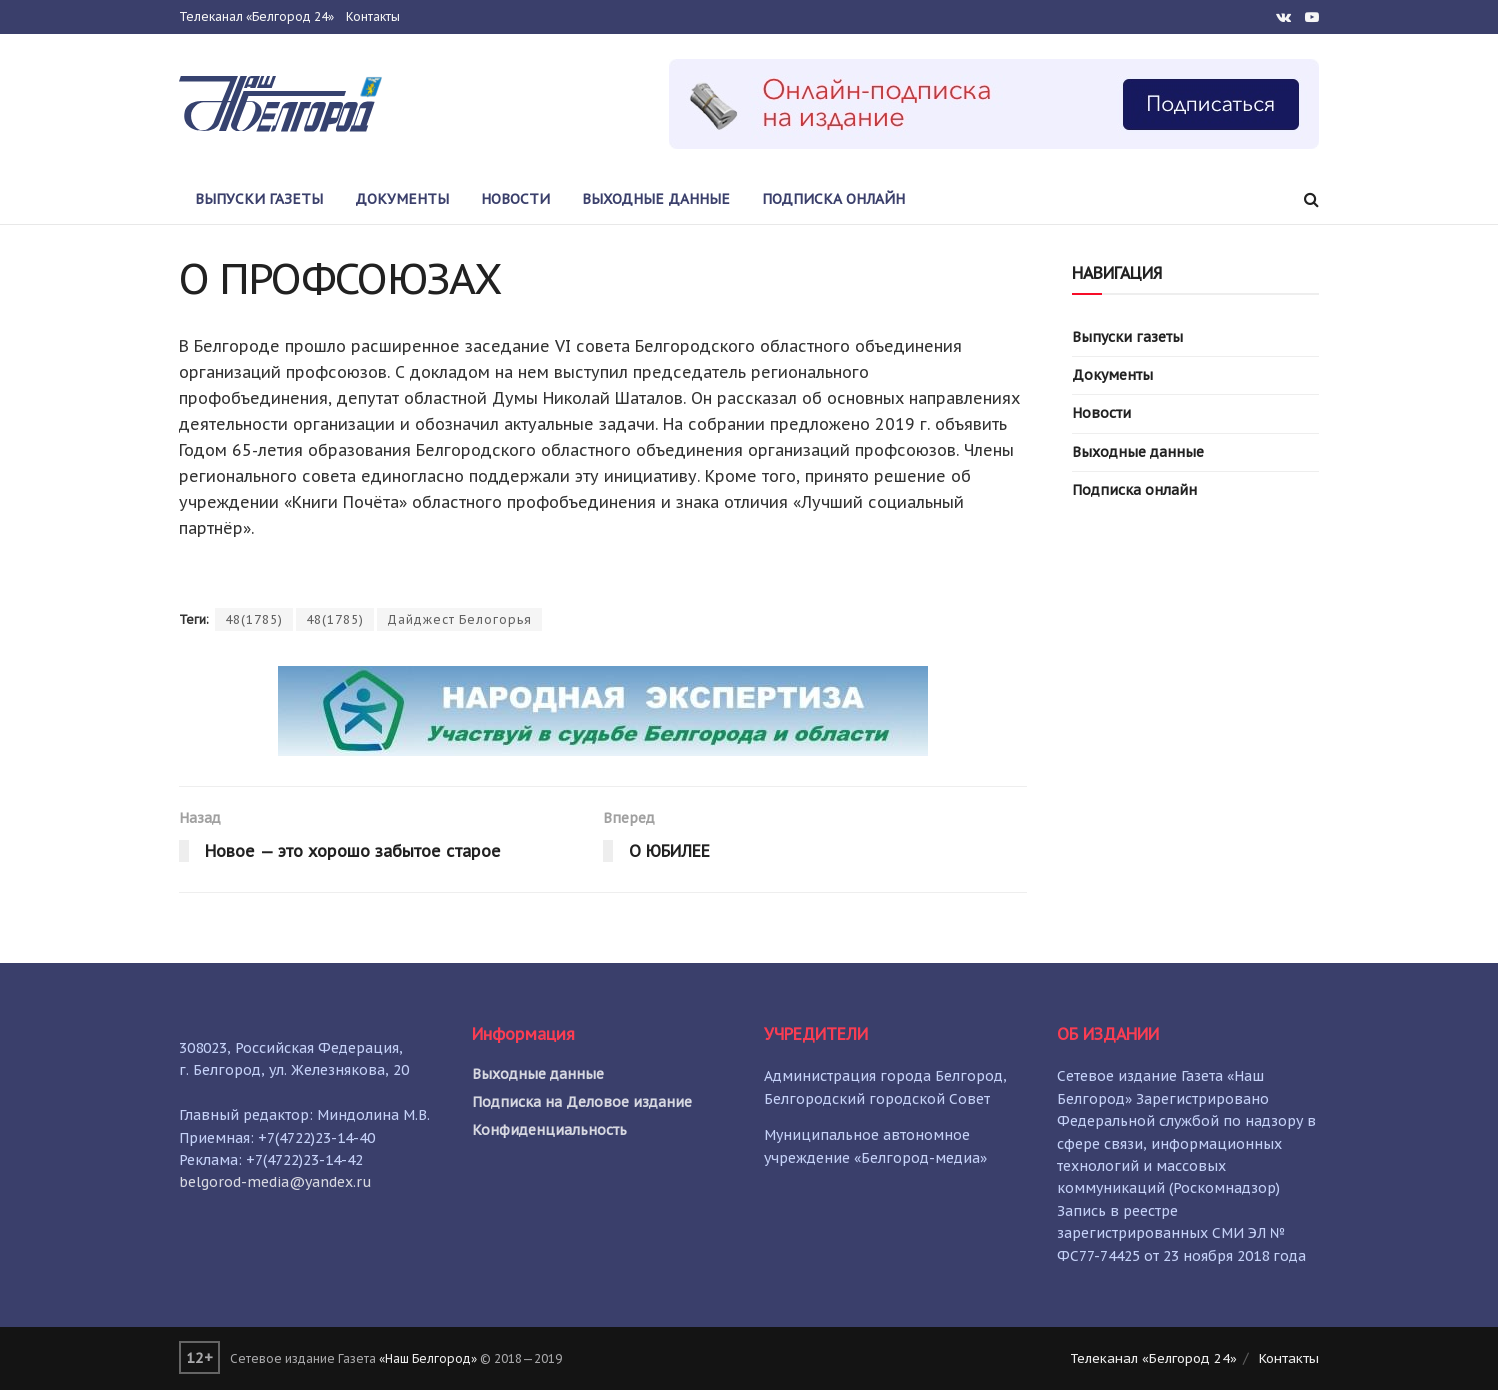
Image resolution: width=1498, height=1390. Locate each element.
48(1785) (254, 619)
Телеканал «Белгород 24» (256, 16)
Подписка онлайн (833, 199)
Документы (402, 199)
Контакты (373, 16)
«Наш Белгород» (428, 1358)
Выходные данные (656, 199)
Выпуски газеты (259, 199)
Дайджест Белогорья (459, 619)
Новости (515, 199)
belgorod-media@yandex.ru (275, 1182)
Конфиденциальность (549, 1130)
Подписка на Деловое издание (582, 1102)
